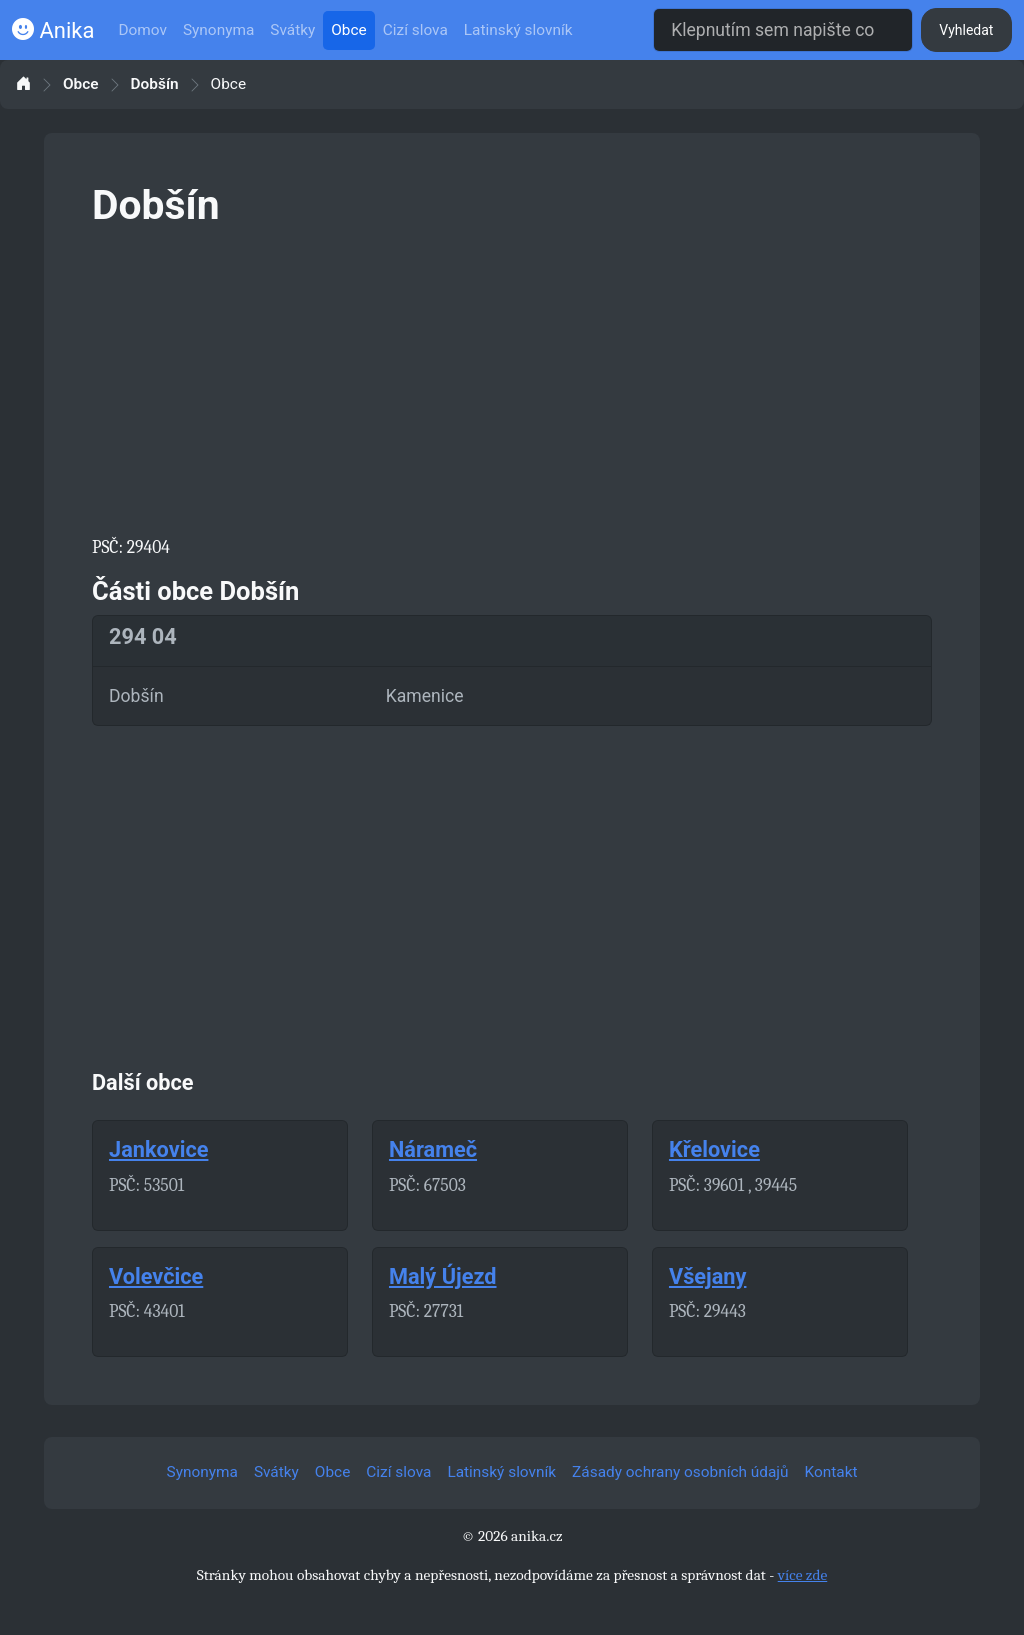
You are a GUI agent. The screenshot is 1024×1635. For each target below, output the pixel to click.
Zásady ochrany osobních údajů (680, 1472)
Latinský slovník (518, 30)
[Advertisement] (512, 378)
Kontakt (831, 1472)
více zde (803, 1575)
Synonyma (218, 30)
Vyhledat (966, 30)
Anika (53, 30)
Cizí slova (415, 30)
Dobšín (155, 84)
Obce (348, 30)
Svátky (292, 30)
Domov (142, 30)
